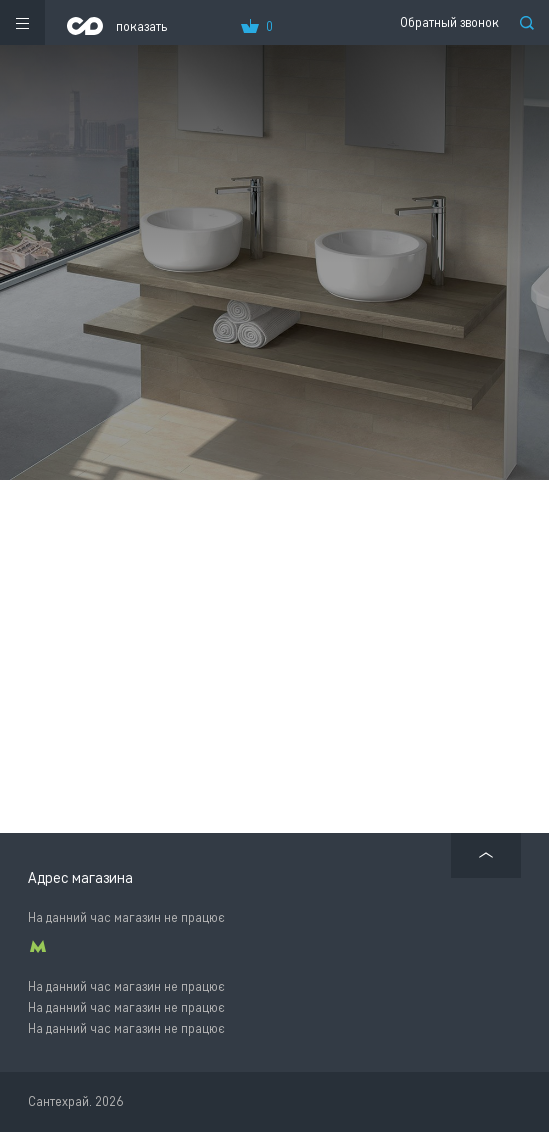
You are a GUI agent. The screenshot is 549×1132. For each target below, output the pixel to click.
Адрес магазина (80, 878)
